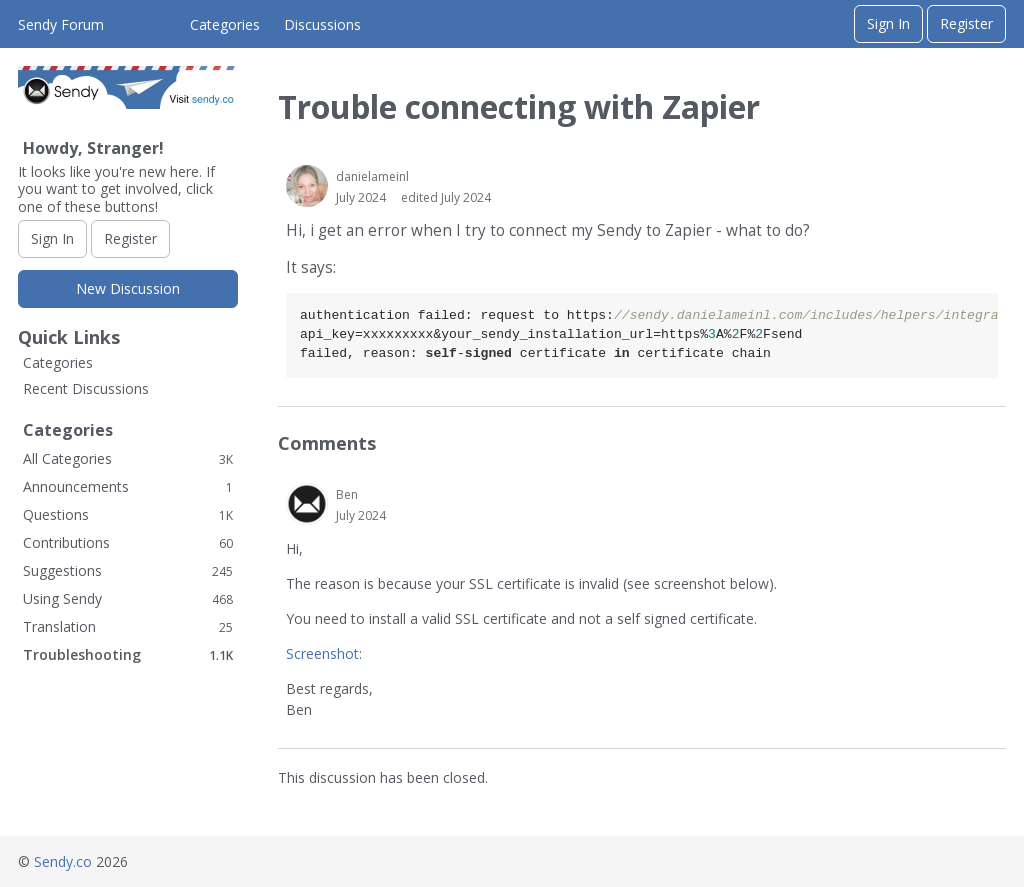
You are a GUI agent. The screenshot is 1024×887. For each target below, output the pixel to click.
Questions (128, 514)
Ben (347, 494)
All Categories (128, 458)
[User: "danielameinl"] (307, 186)
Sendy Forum (61, 24)
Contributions (128, 542)
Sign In (888, 23)
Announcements (128, 486)
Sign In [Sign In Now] (52, 238)
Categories (225, 24)
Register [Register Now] (130, 238)
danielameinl (372, 176)
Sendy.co (63, 861)
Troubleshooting (128, 654)
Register (966, 23)
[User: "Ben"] (307, 504)
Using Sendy (128, 598)
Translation (128, 626)
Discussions (322, 24)
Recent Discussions (86, 388)
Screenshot (322, 653)
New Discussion (128, 288)
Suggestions (128, 570)
